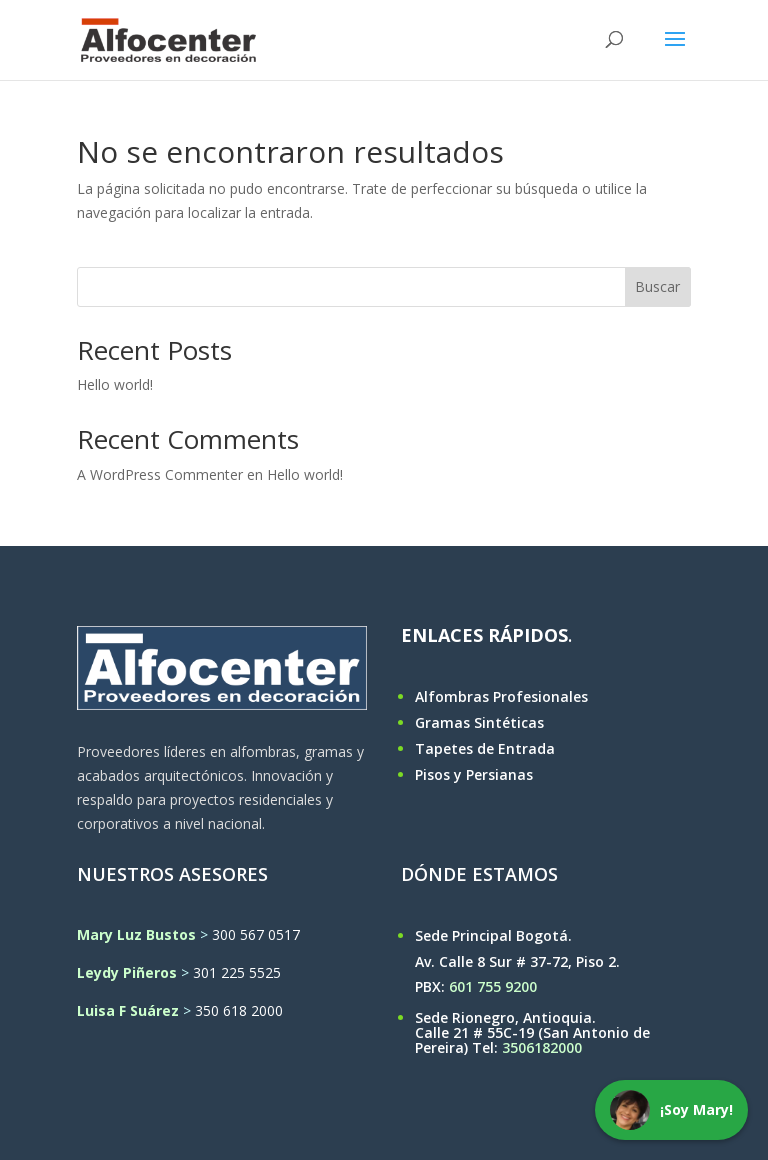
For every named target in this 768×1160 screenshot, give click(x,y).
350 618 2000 (239, 1010)
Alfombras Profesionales (501, 696)
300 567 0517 (256, 934)
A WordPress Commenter (160, 474)
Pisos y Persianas (474, 774)
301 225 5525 (237, 972)
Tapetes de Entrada (485, 748)
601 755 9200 (493, 986)
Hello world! (115, 384)
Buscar (657, 286)
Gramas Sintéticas (479, 722)
